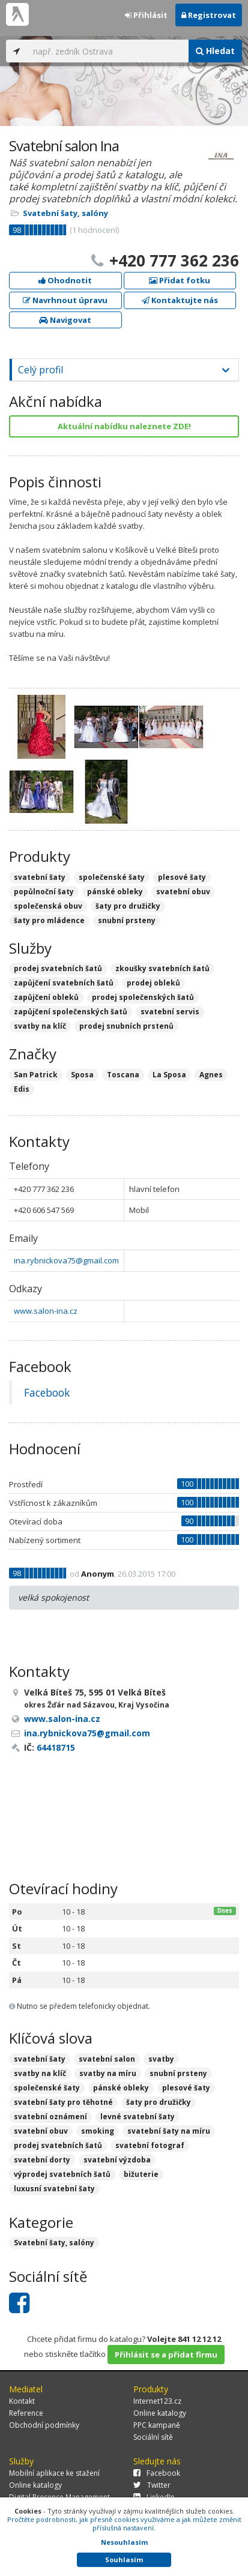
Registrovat (208, 15)
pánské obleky (121, 2088)
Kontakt (22, 2401)
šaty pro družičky (158, 2102)
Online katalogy (159, 2413)
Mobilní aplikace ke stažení (54, 2473)
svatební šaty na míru (168, 2131)
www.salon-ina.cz (45, 1310)
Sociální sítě (153, 2437)
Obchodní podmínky (44, 2425)
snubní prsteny (178, 2073)
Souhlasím (124, 2559)
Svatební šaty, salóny (65, 213)
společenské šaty (47, 2088)
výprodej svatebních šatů (62, 2174)
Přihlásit (146, 15)
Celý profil (40, 369)
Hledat (215, 50)
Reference (26, 2413)
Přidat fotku (179, 280)
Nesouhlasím (124, 2542)
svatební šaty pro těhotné (63, 2102)
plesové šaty (186, 2088)
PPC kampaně (156, 2425)
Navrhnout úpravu (65, 300)
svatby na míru (107, 2073)
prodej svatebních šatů (58, 2145)
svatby (161, 2059)
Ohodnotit (65, 280)
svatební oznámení (50, 2116)
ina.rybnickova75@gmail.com (66, 1260)
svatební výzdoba (117, 2160)
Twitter (152, 2485)
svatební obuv (41, 2131)
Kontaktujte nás (180, 300)
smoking (97, 2131)
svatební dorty (42, 2160)
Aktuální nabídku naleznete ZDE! (124, 426)
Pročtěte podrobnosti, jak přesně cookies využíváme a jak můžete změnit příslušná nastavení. (124, 2523)
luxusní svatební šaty (54, 2188)
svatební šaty (39, 2059)
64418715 (56, 1747)
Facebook (47, 1392)
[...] (107, 51)
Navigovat (65, 319)
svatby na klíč (40, 2073)
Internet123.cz (157, 2401)
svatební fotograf (149, 2145)
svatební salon (107, 2059)
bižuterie (141, 2174)
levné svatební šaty (137, 2116)
